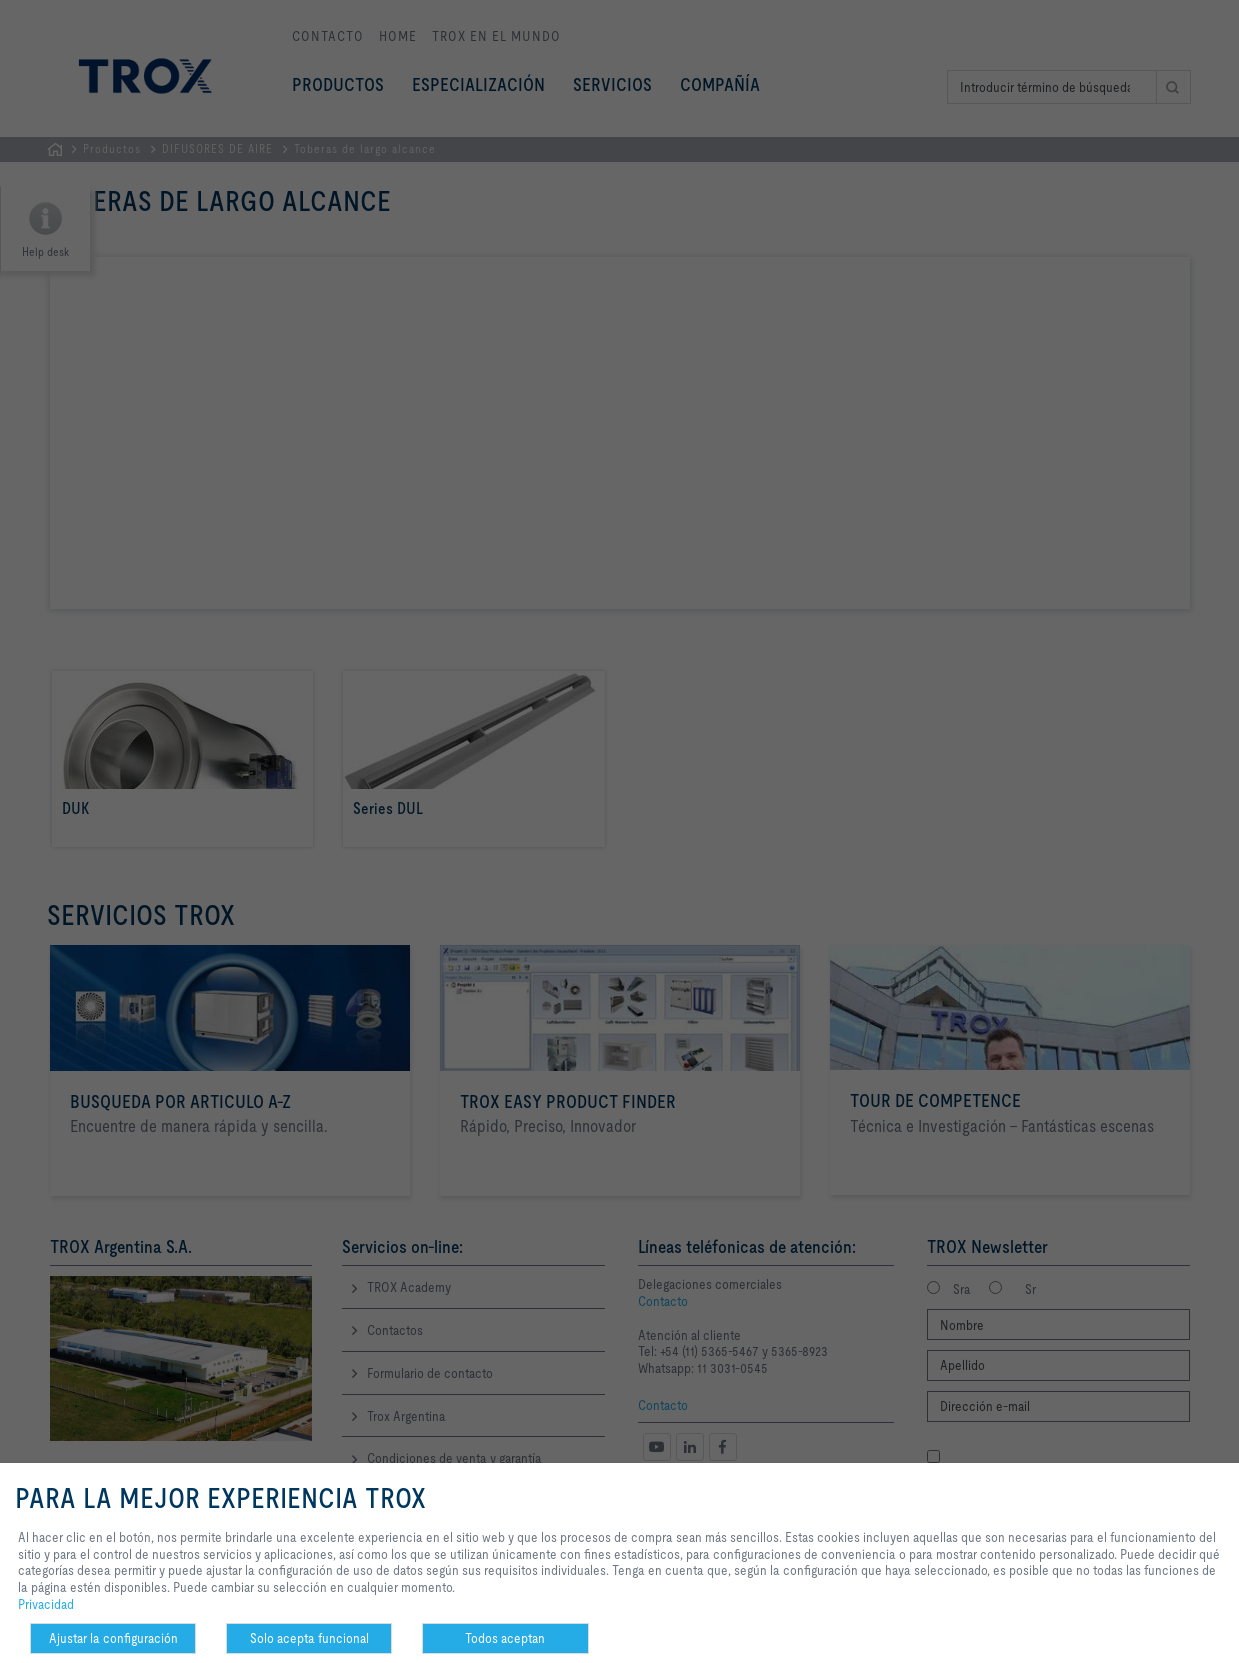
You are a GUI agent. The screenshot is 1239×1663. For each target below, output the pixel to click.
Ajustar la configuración (113, 1638)
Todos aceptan (505, 1638)
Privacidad (46, 1604)
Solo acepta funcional (309, 1638)
